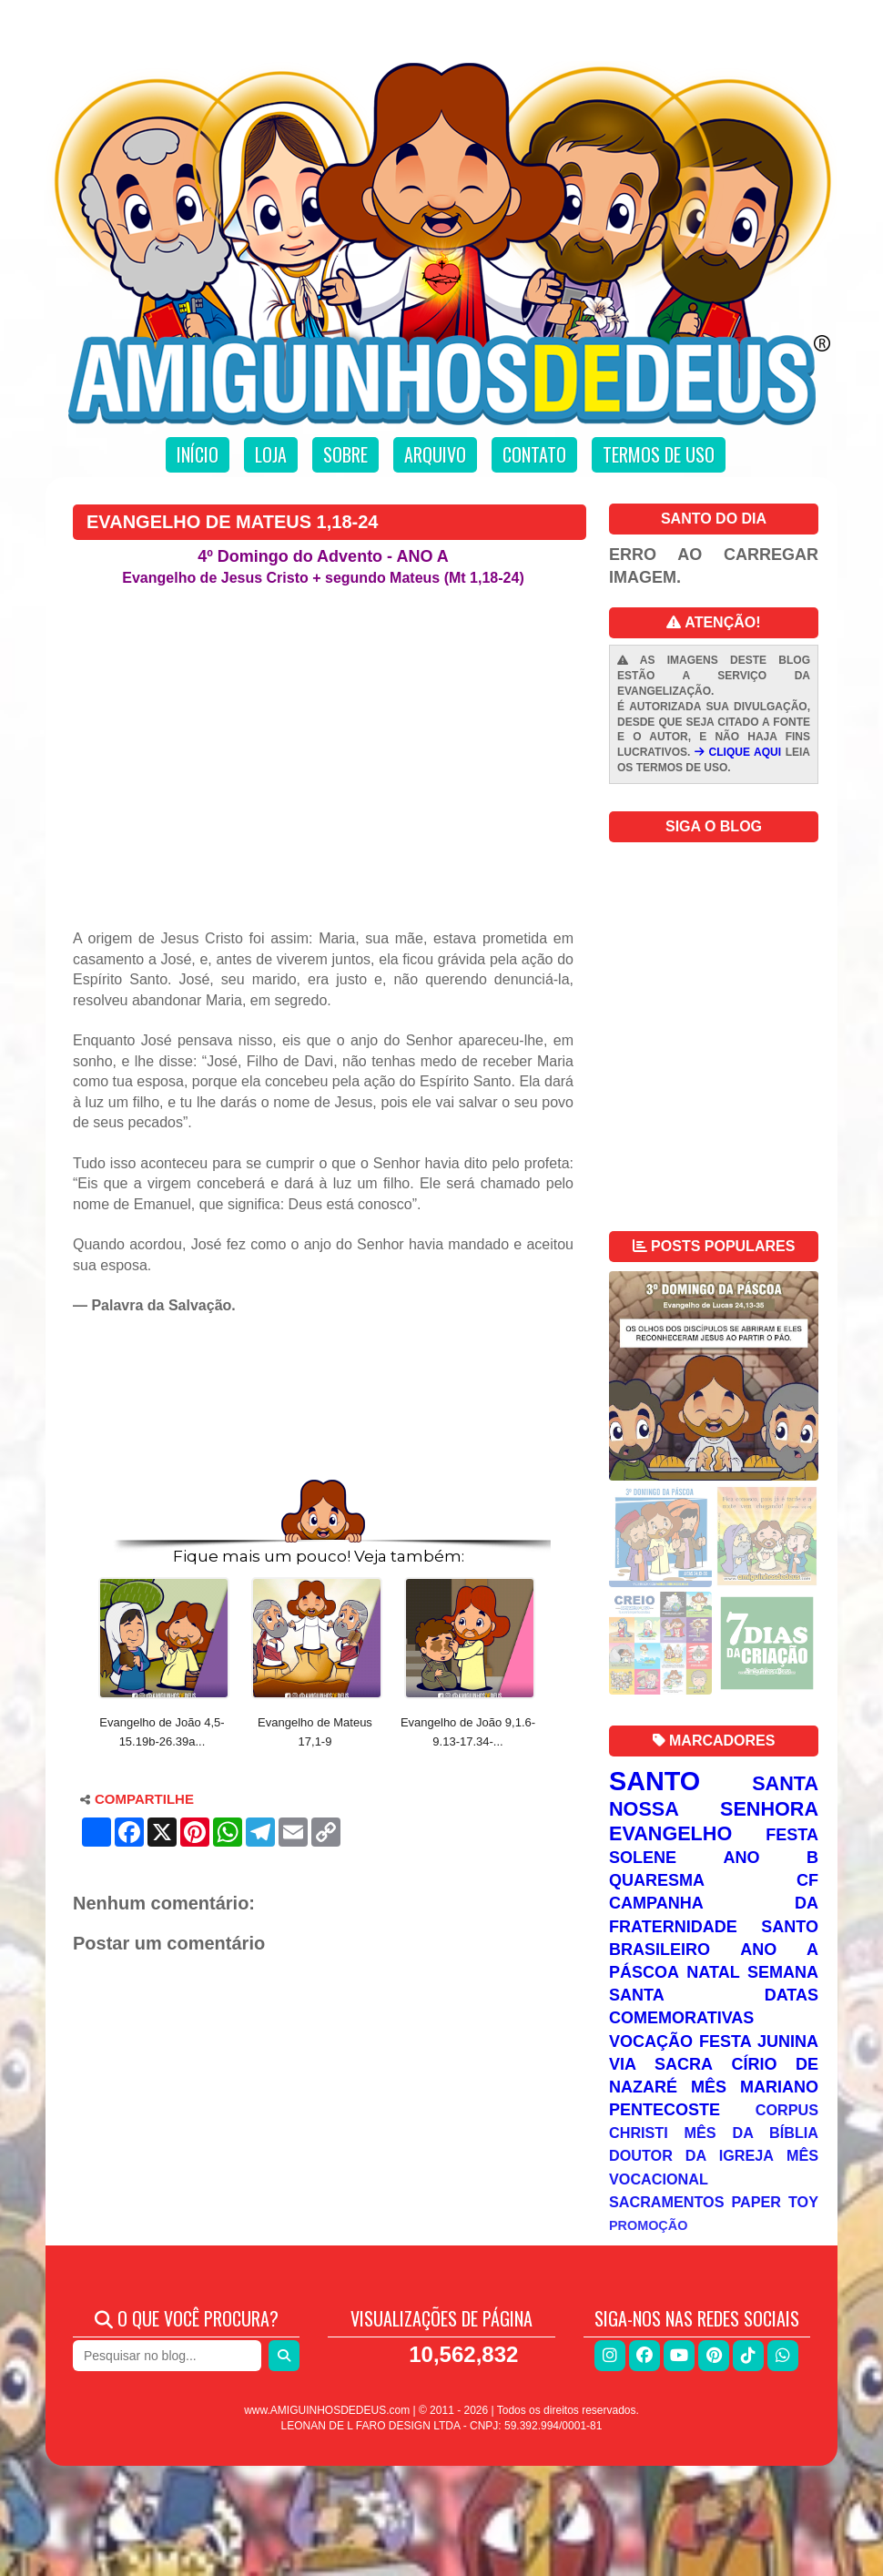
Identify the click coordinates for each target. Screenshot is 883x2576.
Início (197, 454)
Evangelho (670, 1833)
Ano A (779, 1949)
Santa (785, 1783)
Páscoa (644, 1972)
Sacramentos (667, 2202)
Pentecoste (664, 2110)
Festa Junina (758, 2041)
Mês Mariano (754, 2087)
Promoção (648, 2225)
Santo (654, 1781)
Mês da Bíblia (751, 2132)
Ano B (771, 1857)
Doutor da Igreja (691, 2155)
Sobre (345, 454)
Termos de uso (659, 454)
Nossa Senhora (713, 1808)
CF (807, 1880)
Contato (534, 454)
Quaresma (657, 1880)
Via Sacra (661, 2064)
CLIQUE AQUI (738, 752)
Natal (712, 1972)
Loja (271, 454)
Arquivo (435, 454)
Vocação (651, 2041)
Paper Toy (774, 2202)
